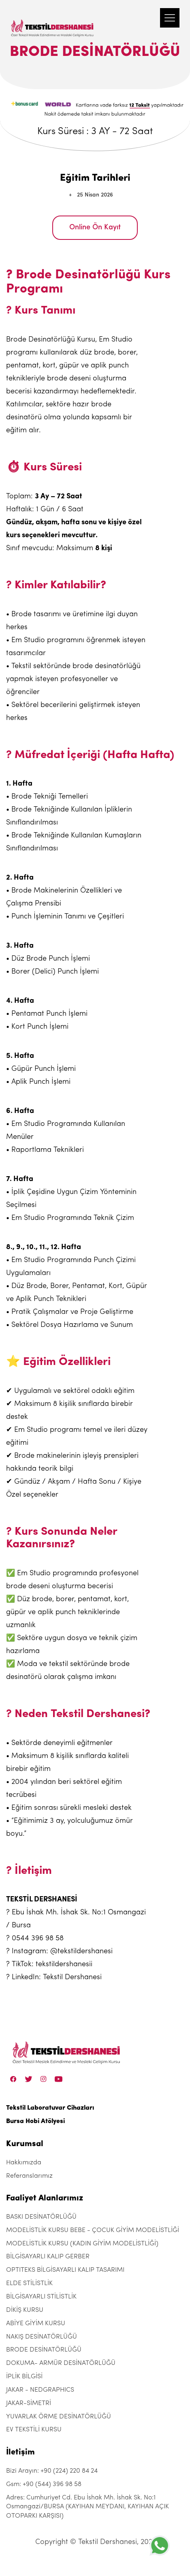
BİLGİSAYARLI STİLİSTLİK (41, 2297)
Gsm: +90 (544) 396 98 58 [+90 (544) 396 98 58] (43, 2484)
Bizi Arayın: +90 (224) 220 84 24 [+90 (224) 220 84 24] (52, 2471)
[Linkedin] (58, 2079)
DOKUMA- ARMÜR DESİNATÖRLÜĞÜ (60, 2363)
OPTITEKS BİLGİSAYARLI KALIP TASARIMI (65, 2270)
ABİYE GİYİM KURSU (35, 2323)
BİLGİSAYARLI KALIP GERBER (48, 2256)
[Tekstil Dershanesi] (52, 20)
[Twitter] (28, 2079)
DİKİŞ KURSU (24, 2310)
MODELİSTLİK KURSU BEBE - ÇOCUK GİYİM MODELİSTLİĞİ (92, 2230)
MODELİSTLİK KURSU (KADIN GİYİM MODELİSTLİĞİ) (82, 2244)
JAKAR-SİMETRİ (28, 2403)
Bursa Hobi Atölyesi (35, 2121)
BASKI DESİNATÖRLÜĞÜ (41, 2217)
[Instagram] (44, 2079)
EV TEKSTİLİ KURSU (34, 2429)
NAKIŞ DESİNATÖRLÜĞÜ (41, 2337)
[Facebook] (13, 2079)
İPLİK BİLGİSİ (24, 2376)
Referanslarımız (29, 2176)
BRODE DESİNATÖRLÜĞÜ (43, 2350)
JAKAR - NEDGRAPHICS (40, 2390)
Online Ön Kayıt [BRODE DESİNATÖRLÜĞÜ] (95, 227)
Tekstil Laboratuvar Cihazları (50, 2108)
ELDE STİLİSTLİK (29, 2283)
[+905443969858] (159, 2545)
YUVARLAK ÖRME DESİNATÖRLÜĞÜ (58, 2417)
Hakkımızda (23, 2162)
